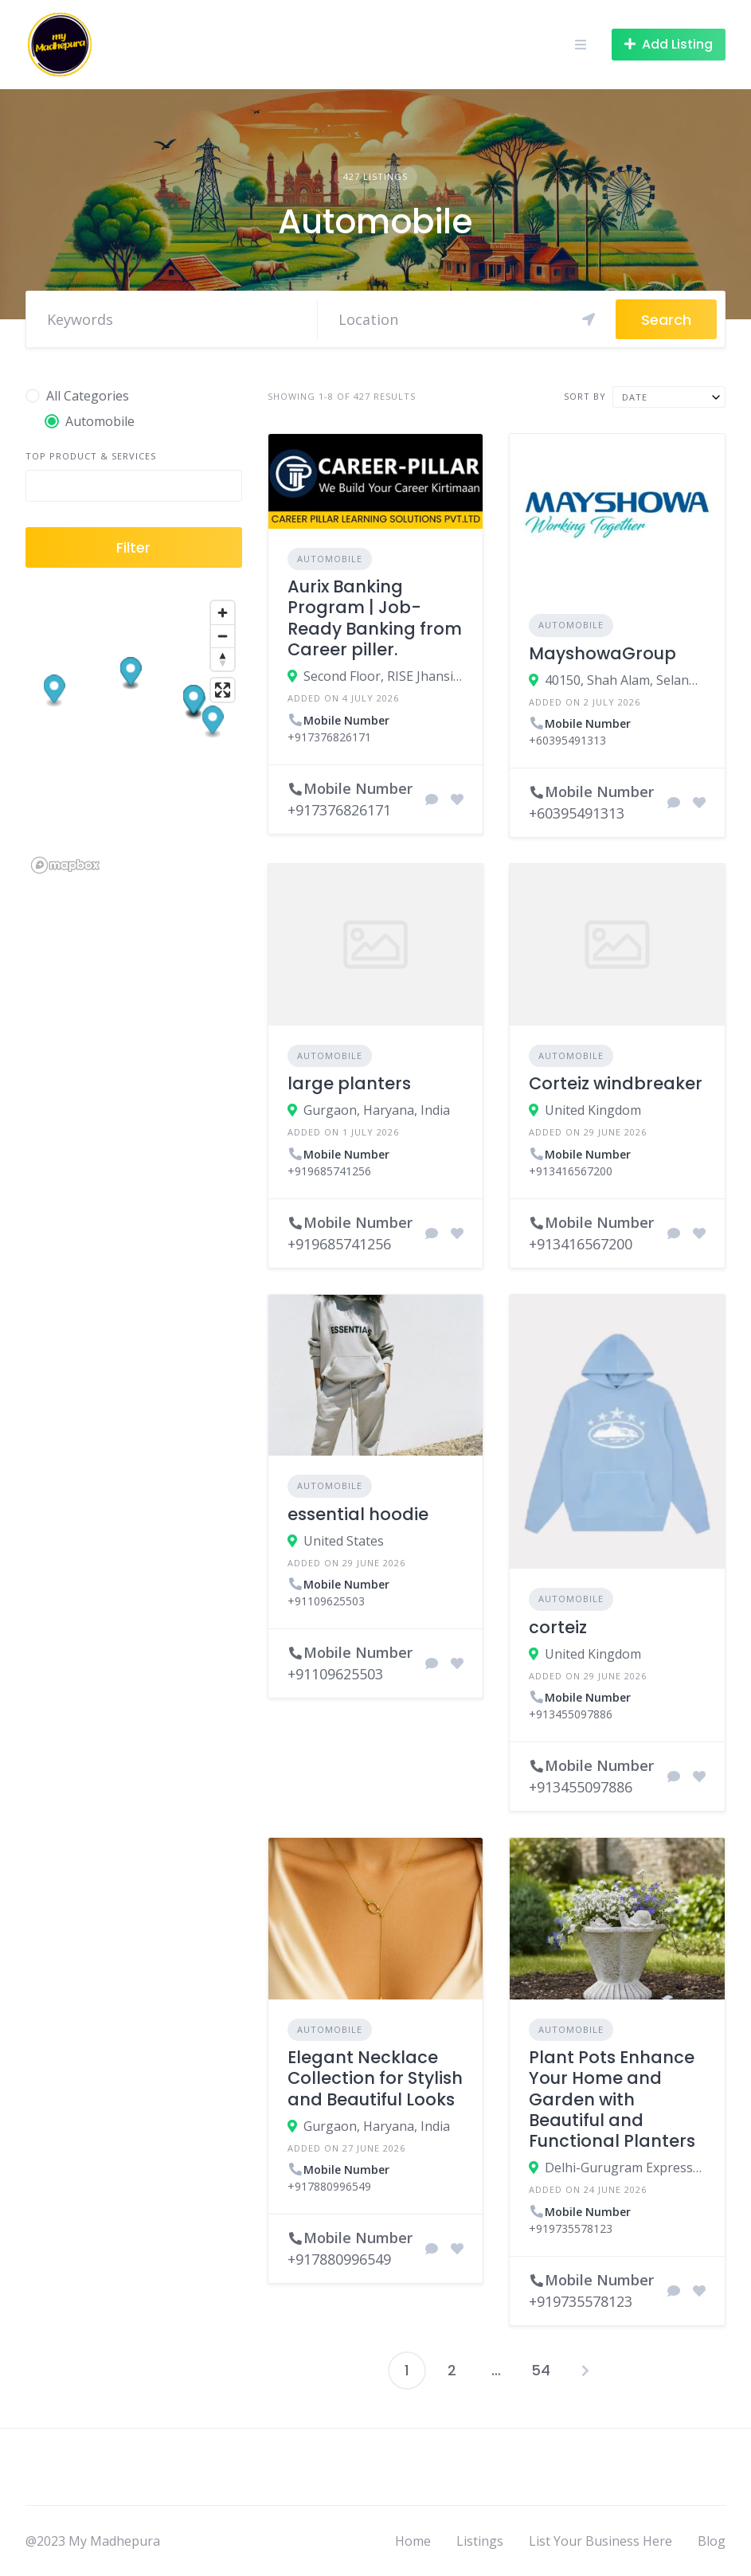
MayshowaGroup (602, 653)
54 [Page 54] (540, 2370)
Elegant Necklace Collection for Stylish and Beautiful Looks (375, 2078)
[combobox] (669, 397)
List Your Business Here (600, 2541)
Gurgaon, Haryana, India (376, 1110)
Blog (712, 2541)
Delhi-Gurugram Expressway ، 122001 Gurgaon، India (625, 2167)
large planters (349, 1083)
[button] (213, 722)
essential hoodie (357, 1514)
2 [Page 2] (452, 2370)
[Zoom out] (222, 635)
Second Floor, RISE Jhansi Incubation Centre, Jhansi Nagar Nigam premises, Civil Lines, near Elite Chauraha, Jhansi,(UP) (383, 676)
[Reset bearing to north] (222, 658)
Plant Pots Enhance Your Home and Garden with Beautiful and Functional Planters (612, 2099)
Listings (479, 2541)
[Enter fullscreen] (222, 690)
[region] (133, 736)
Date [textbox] (634, 397)
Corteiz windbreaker (615, 1083)
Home (413, 2541)
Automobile (329, 559)
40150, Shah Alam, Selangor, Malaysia (625, 680)
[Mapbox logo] (65, 865)
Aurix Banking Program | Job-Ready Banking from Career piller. (374, 618)
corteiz (558, 1627)
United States (343, 1541)
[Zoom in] (222, 612)
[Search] (467, 319)
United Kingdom (593, 1110)
